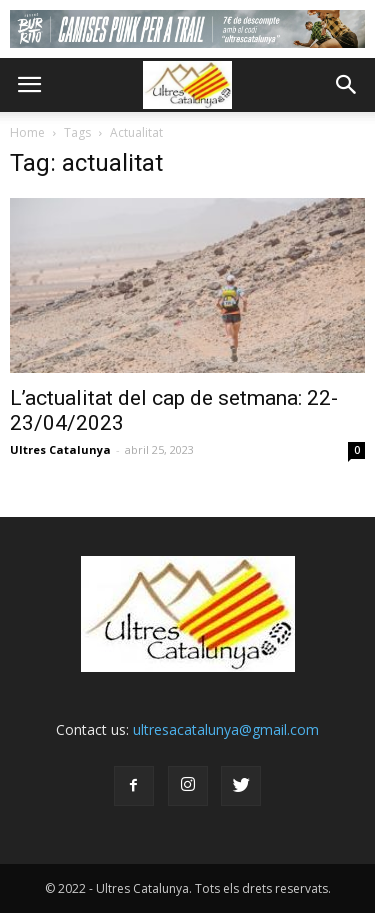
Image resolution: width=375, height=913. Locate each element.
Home (27, 132)
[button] (347, 85)
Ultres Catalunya (60, 449)
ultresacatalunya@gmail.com (226, 729)
